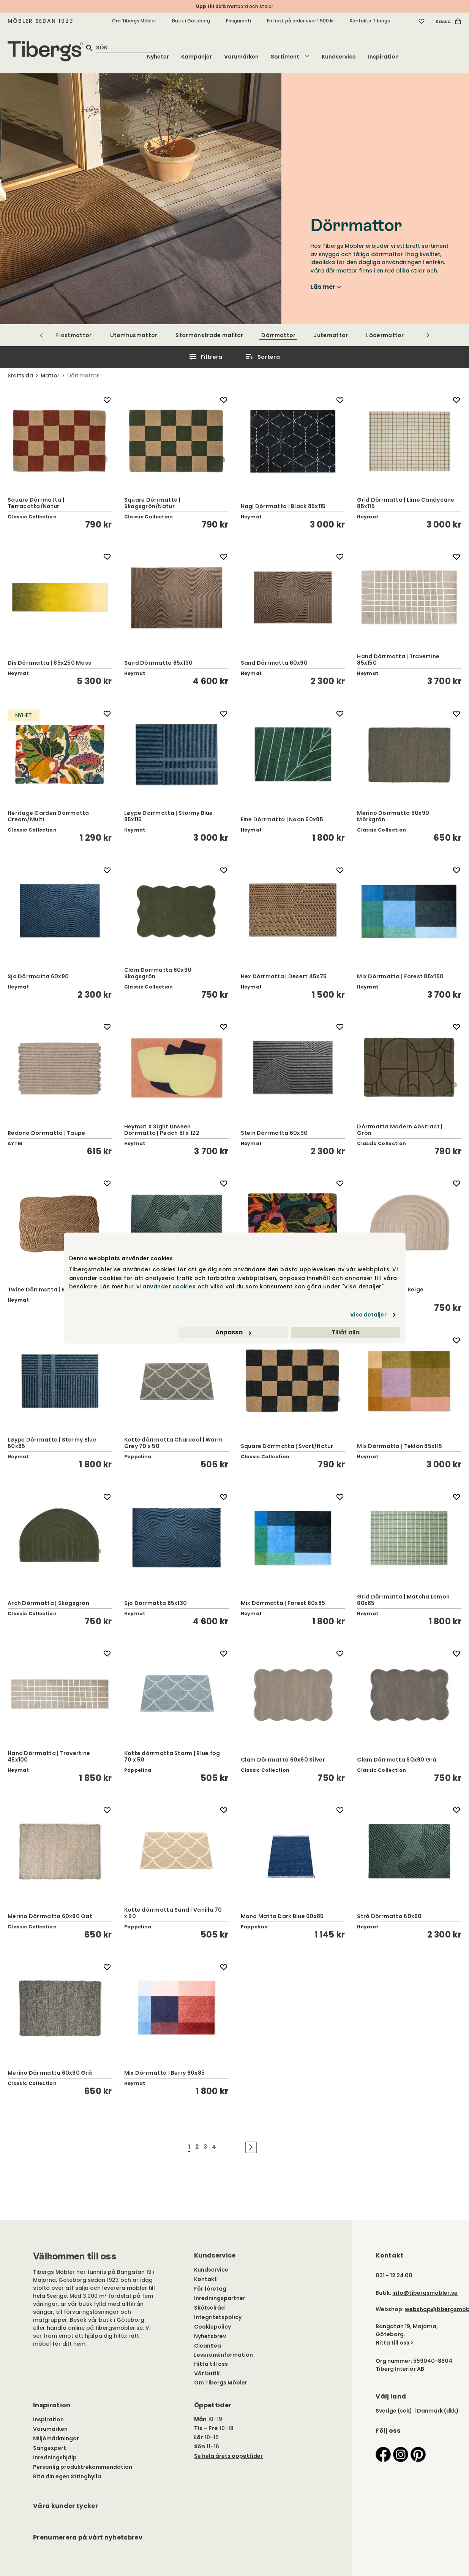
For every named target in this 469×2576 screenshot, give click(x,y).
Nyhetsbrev (210, 2336)
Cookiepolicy (212, 2326)
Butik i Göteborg (191, 20)
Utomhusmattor (134, 335)
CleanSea (207, 2345)
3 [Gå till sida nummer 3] (205, 2147)
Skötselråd (209, 2307)
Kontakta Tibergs (370, 20)
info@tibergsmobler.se (425, 2293)
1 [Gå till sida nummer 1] (189, 2147)
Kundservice (339, 57)
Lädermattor (385, 335)
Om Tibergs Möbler (134, 20)
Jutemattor (331, 335)
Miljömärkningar (56, 2438)
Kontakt (205, 2279)
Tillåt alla (346, 1332)
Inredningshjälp (55, 2457)
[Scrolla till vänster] (41, 335)
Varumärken (241, 57)
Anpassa (233, 1332)
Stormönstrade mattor (209, 335)
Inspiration (383, 57)
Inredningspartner (219, 2298)
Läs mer (325, 287)
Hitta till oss (211, 2364)
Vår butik (206, 2373)
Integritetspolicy (218, 2317)
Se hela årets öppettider (228, 2456)
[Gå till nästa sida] (251, 2147)
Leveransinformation (223, 2355)
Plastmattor (73, 335)
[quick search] (128, 47)
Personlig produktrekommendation (82, 2467)
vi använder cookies (166, 1286)
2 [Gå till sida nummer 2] (197, 2147)
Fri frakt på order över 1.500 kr (300, 20)
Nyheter (158, 57)
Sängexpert (49, 2448)
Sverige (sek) (394, 2410)
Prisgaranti (238, 20)
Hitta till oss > (395, 2342)
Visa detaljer (368, 1314)
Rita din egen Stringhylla (67, 2476)
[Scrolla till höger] (427, 335)
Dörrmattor (278, 335)
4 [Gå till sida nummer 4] (214, 2147)
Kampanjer (196, 57)
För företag (210, 2288)
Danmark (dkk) (438, 2410)
